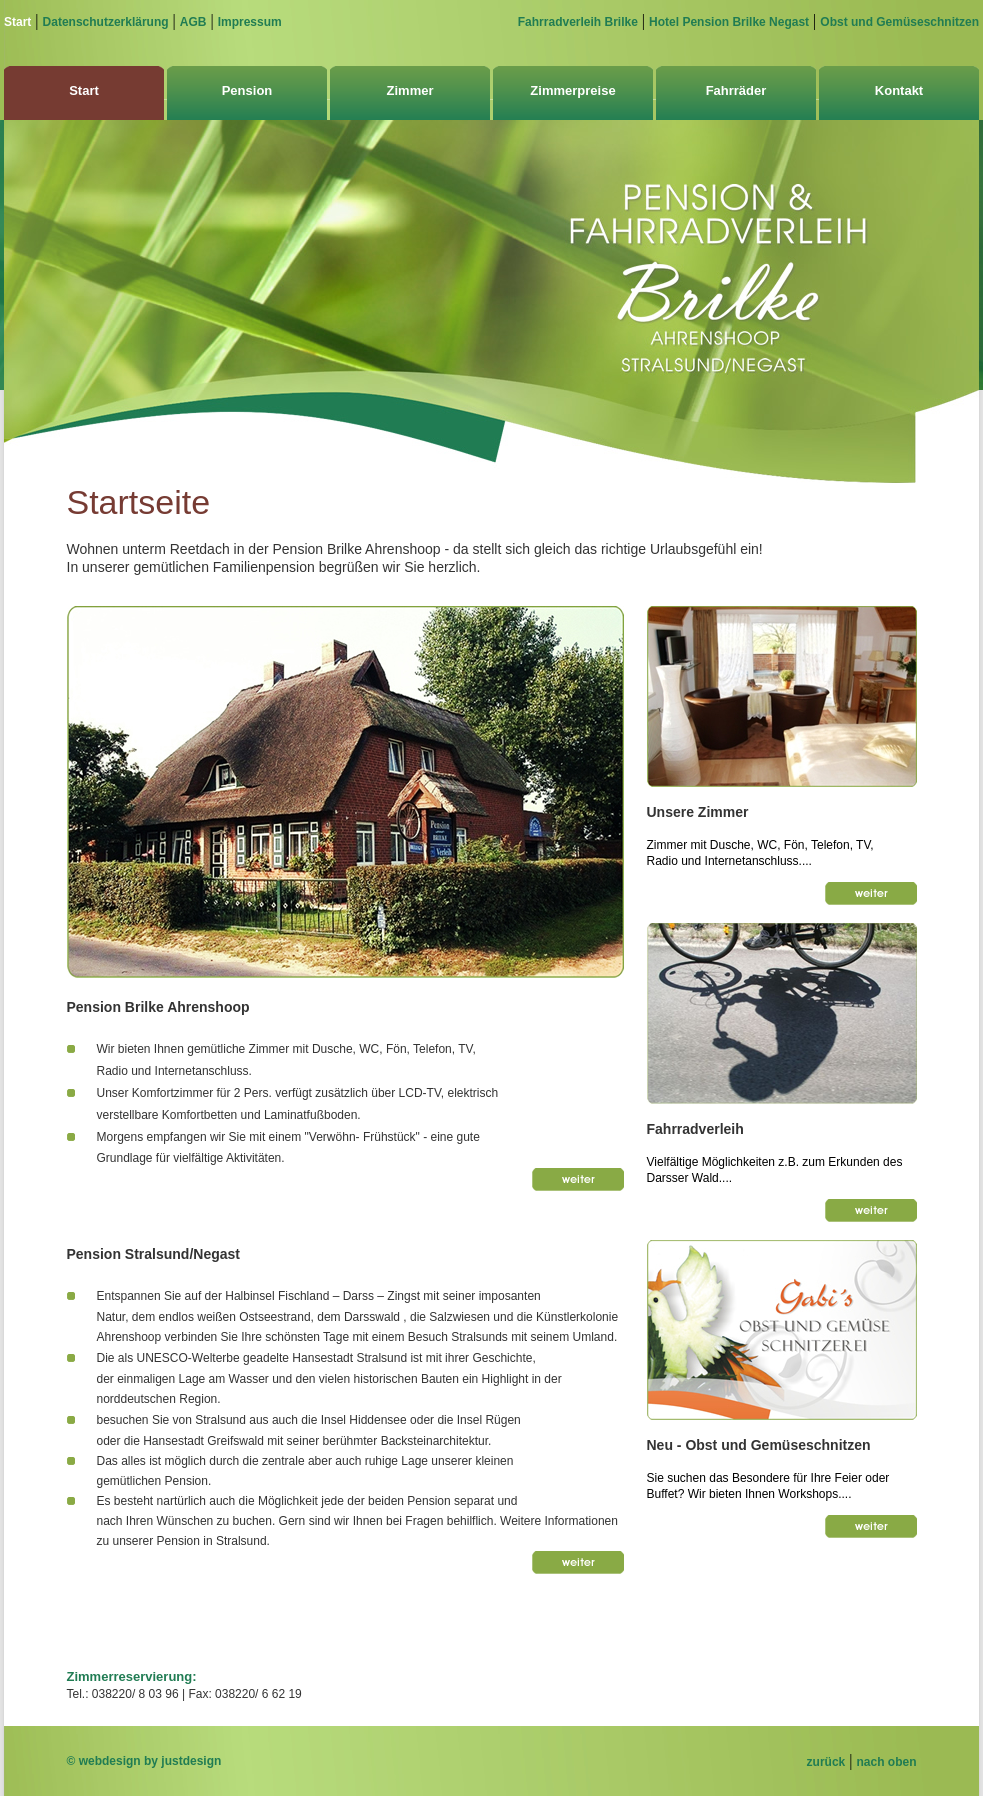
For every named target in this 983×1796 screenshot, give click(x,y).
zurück (826, 1762)
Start (17, 22)
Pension (247, 90)
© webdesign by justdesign (144, 1761)
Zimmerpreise (572, 90)
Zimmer (410, 90)
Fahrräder (736, 90)
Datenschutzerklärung (106, 22)
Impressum (250, 22)
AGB (193, 22)
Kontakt (899, 90)
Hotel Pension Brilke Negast (729, 22)
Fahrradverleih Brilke (578, 22)
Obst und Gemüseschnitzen (899, 22)
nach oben (886, 1762)
